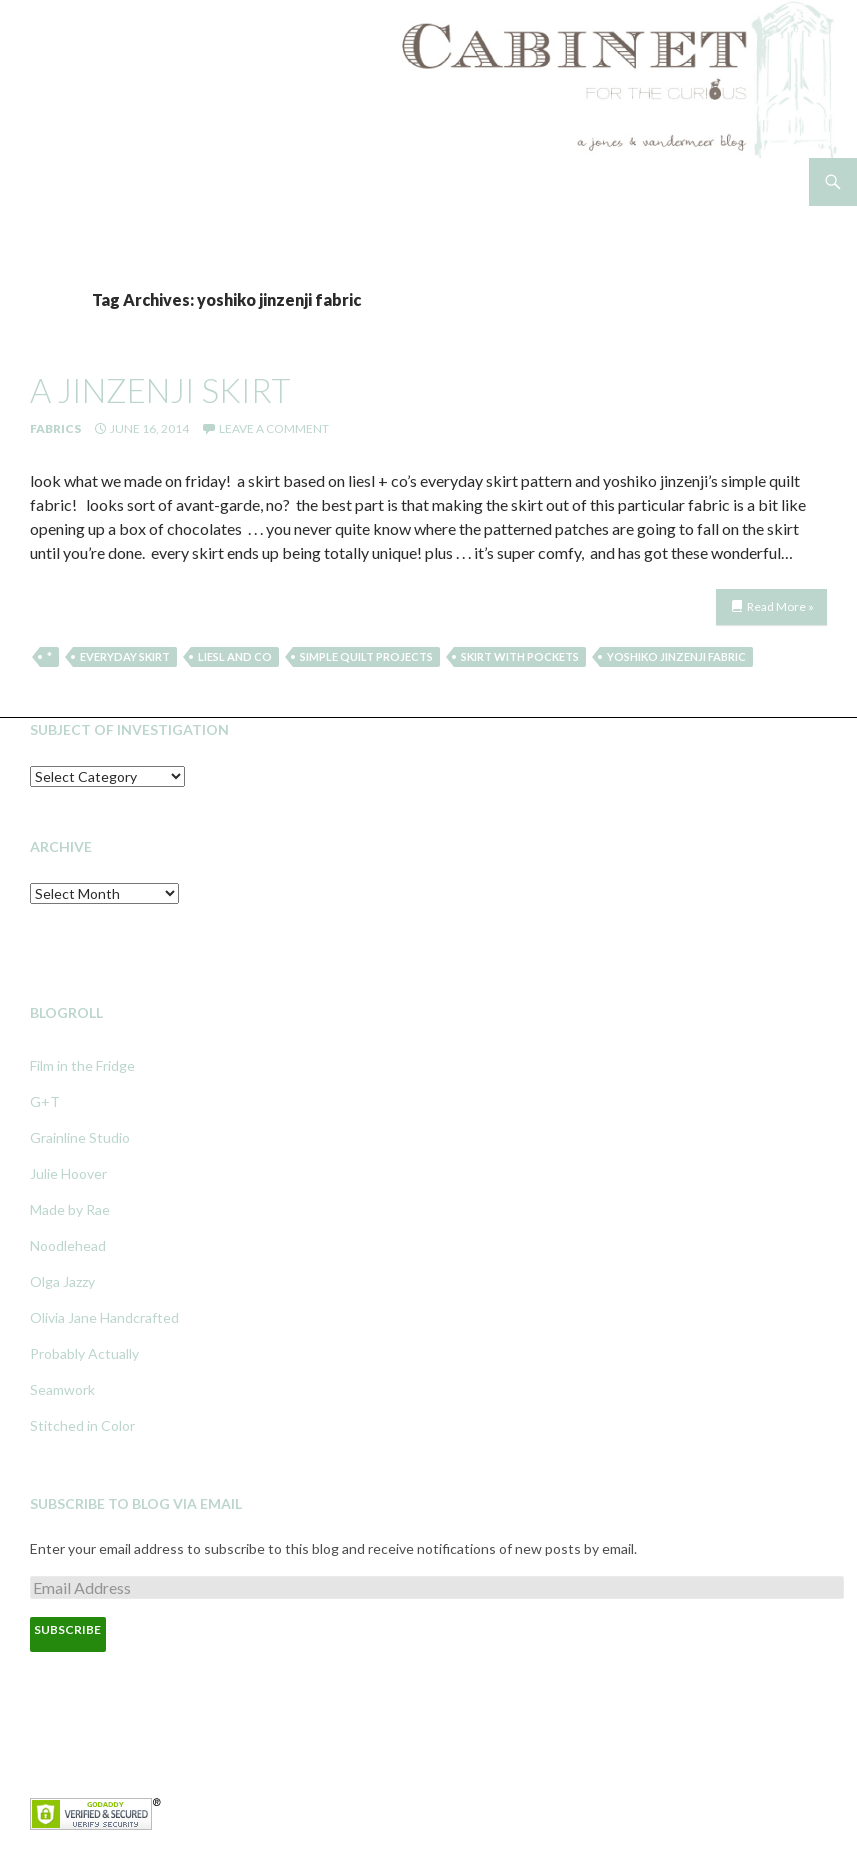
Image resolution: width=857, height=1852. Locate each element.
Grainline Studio (80, 1137)
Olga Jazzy (62, 1281)
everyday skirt (125, 656)
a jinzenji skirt (160, 390)
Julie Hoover (68, 1173)
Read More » (780, 606)
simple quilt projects (366, 656)
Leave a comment (274, 428)
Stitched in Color (82, 1425)
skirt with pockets (520, 656)
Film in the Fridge (82, 1065)
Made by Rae (70, 1209)
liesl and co (235, 656)
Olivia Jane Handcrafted (104, 1317)
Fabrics (55, 428)
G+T (45, 1101)
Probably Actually (84, 1353)
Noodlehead (68, 1245)
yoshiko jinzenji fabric (676, 656)
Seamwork (62, 1389)
